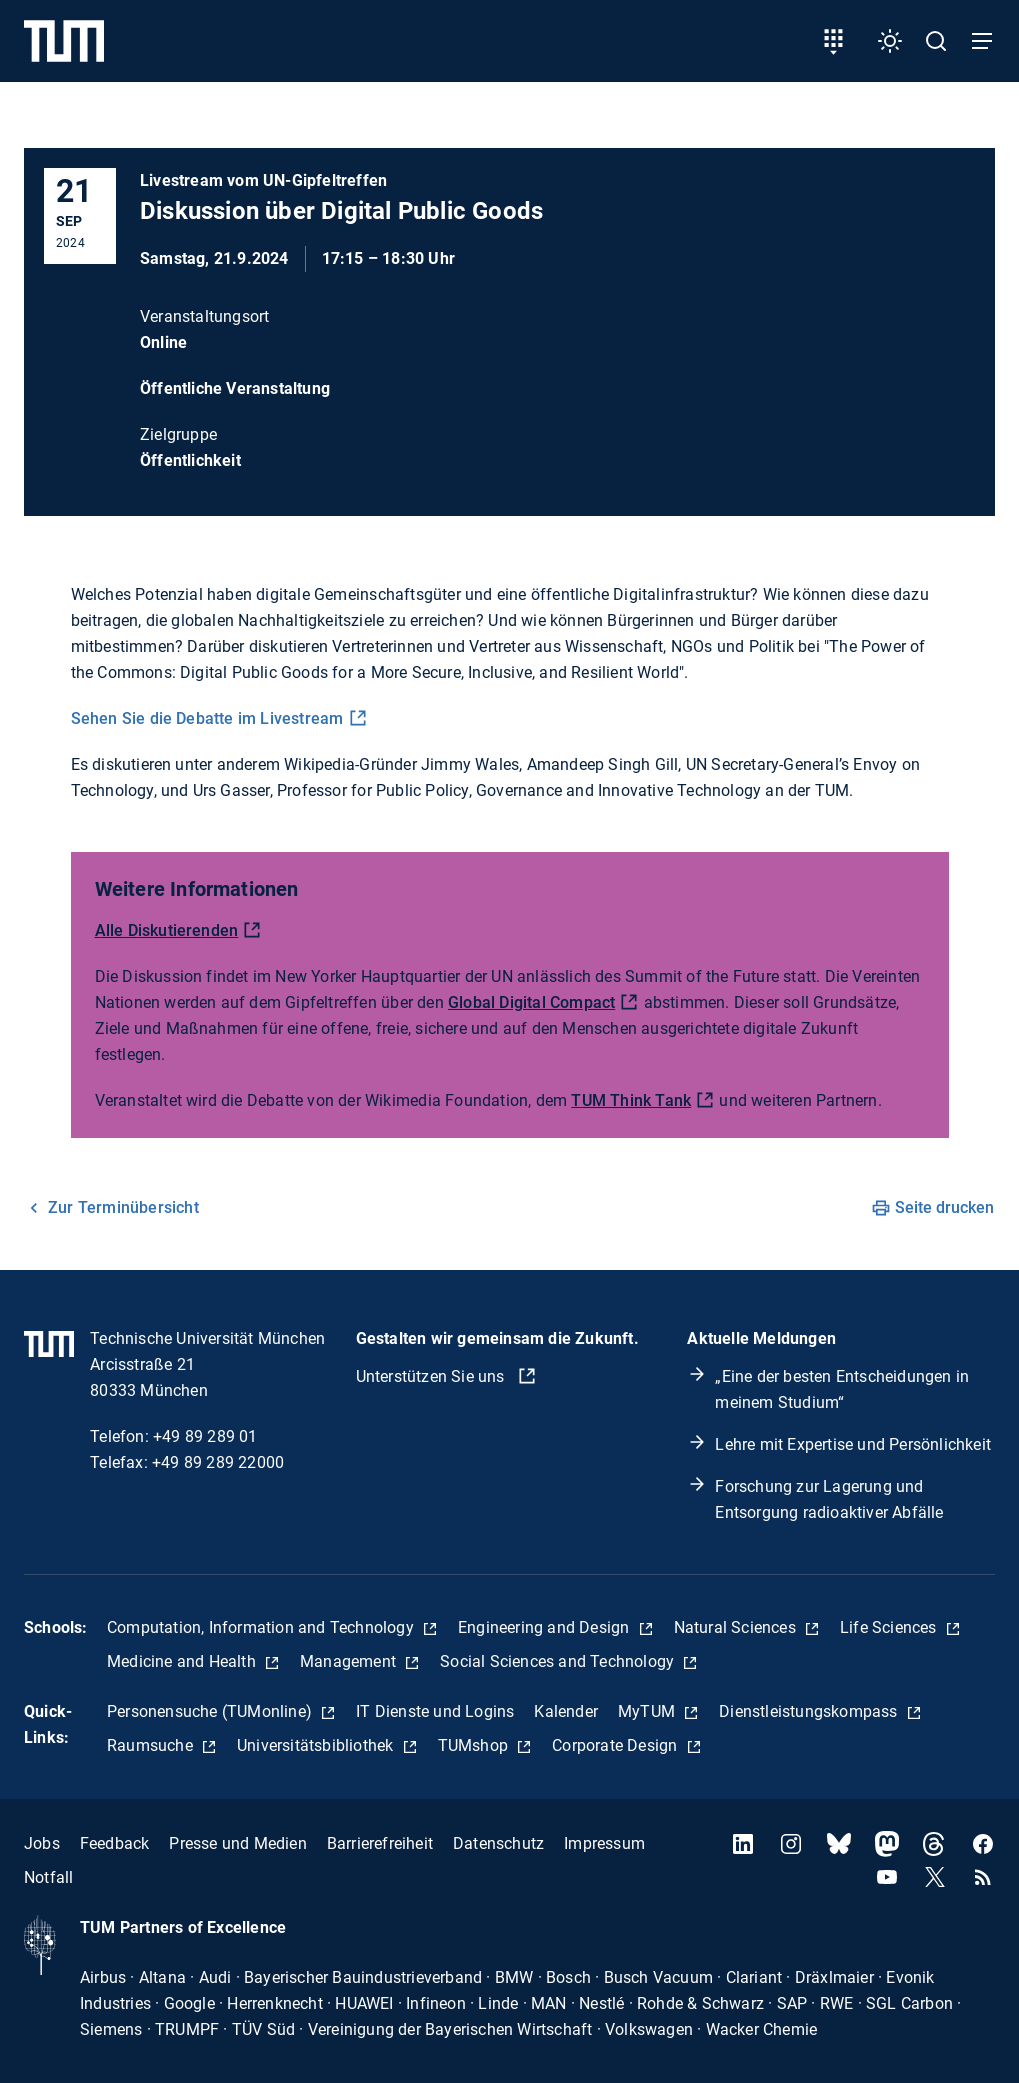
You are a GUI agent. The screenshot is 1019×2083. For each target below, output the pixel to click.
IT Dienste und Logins (435, 1711)
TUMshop (475, 1745)
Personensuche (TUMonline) (211, 1711)
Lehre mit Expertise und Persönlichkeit (853, 1444)
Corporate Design (616, 1745)
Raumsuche (152, 1745)
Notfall (48, 1877)
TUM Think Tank (631, 1100)
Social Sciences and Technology (559, 1661)
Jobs (42, 1843)
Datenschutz (498, 1843)
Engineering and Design (546, 1627)
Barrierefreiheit (380, 1843)
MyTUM (648, 1711)
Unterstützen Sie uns (432, 1376)
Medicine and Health (183, 1661)
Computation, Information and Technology (262, 1627)
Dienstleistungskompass (810, 1711)
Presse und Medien (237, 1843)
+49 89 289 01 (205, 1436)
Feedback (115, 1843)
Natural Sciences (737, 1627)
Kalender (566, 1711)
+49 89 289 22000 (218, 1462)
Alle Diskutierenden (167, 930)
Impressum (604, 1843)
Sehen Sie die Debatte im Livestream (207, 718)
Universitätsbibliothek (317, 1745)
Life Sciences (890, 1627)
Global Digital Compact (531, 1002)
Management (350, 1661)
